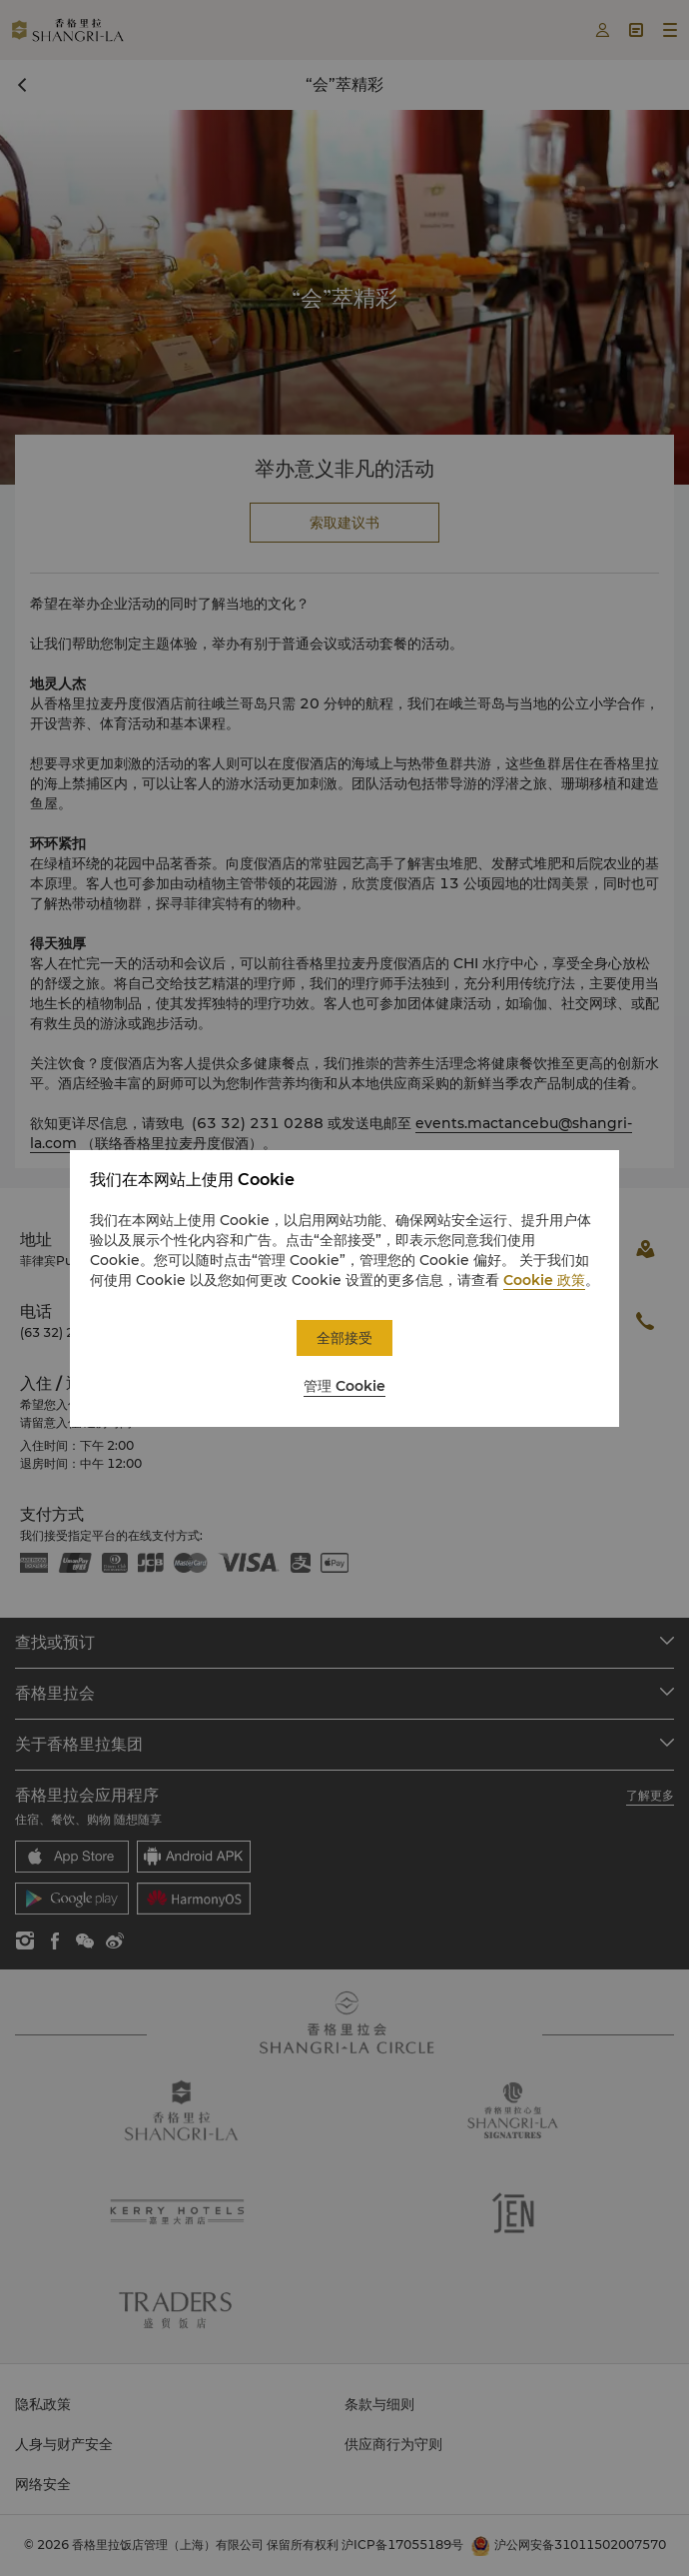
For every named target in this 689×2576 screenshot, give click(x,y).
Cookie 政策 (544, 1280)
